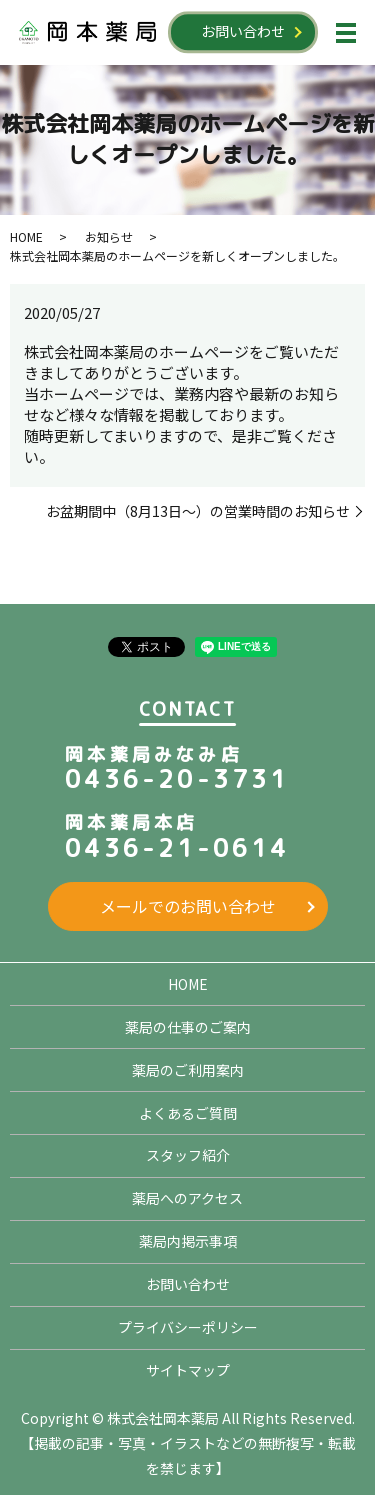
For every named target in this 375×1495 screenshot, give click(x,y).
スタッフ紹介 (188, 1155)
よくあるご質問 (188, 1113)
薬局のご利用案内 (188, 1070)
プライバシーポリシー (188, 1327)
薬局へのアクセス (187, 1198)
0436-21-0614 (177, 848)
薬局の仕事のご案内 (188, 1027)
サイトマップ (188, 1370)
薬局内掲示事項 (188, 1241)
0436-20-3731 (177, 779)
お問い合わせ (243, 31)
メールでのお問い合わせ (188, 906)
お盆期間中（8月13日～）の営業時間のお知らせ (198, 511)
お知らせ (109, 236)
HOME (26, 236)
